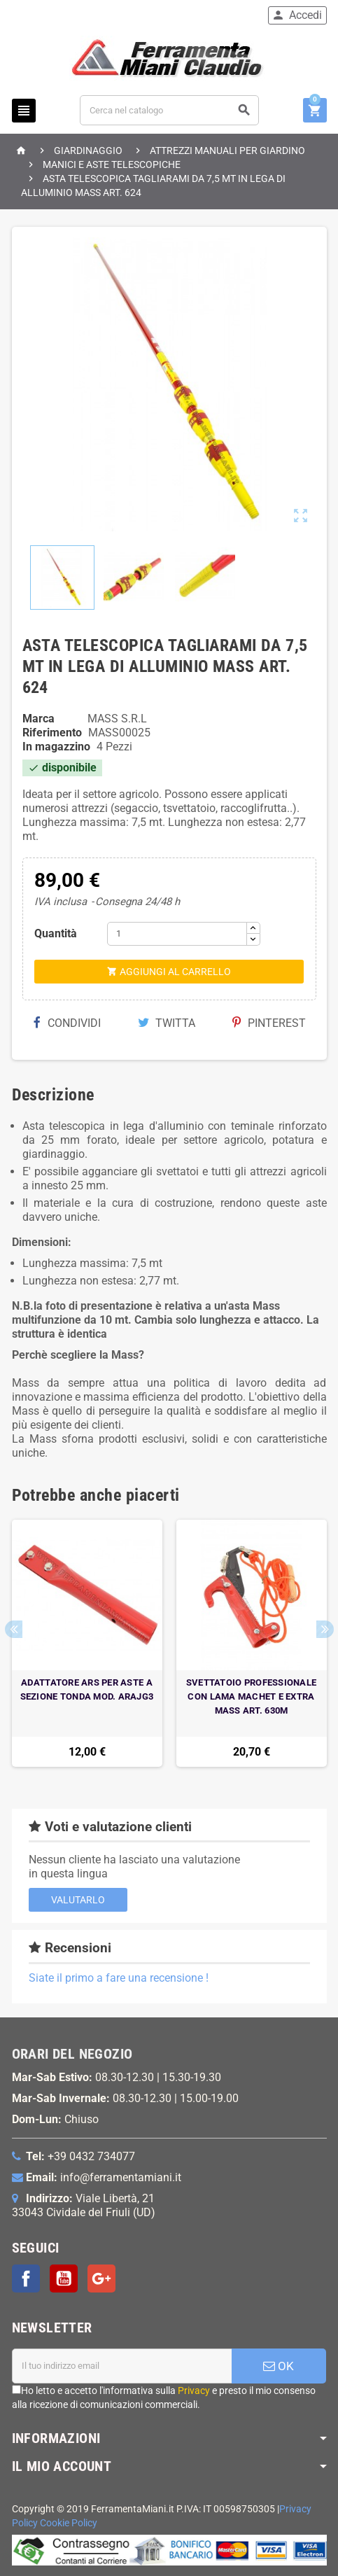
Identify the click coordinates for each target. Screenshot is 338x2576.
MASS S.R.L (117, 718)
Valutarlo (78, 1899)
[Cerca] (169, 110)
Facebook (26, 2278)
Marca (38, 718)
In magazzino (56, 746)
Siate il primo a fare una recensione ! (119, 1977)
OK (278, 2366)
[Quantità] (177, 934)
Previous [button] (13, 1629)
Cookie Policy (68, 2523)
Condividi (67, 1023)
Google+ (101, 2278)
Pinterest (269, 1023)
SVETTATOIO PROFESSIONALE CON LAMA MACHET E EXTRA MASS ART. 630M (251, 1696)
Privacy (194, 2390)
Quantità (55, 933)
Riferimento (52, 732)
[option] (87, 1643)
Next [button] (325, 1629)
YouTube (64, 2278)
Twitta (166, 1023)
